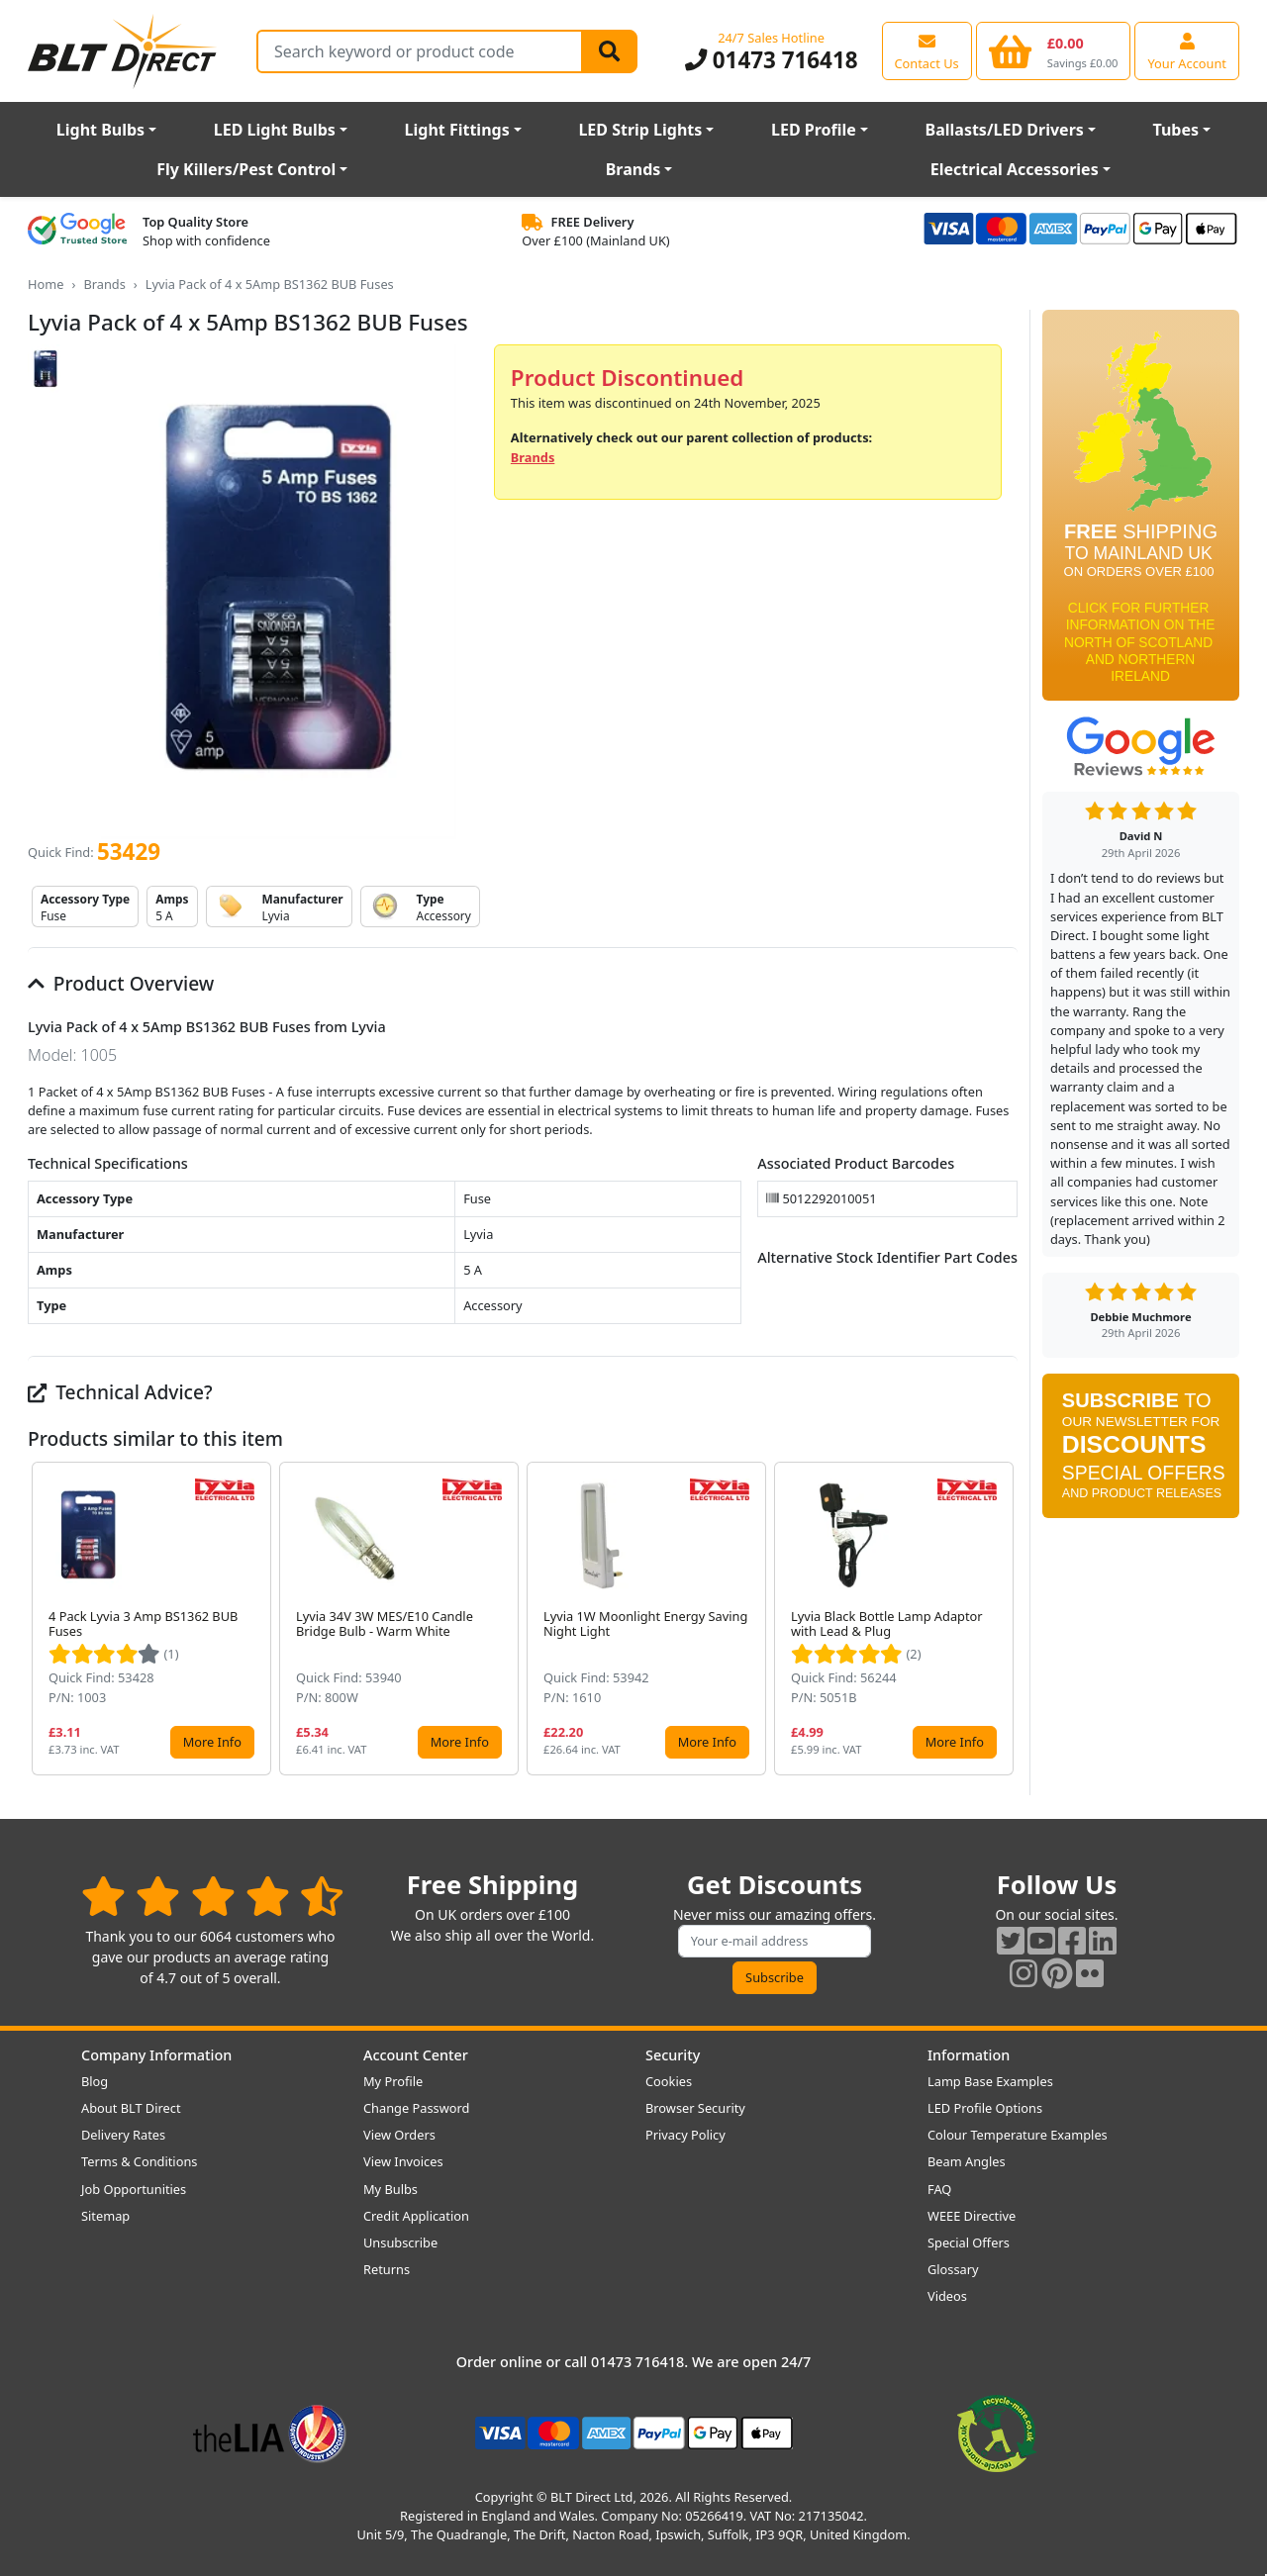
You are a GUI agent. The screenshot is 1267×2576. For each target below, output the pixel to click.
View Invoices (403, 2161)
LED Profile (813, 130)
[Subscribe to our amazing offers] (775, 1941)
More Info (212, 1742)
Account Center (415, 2055)
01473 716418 (771, 60)
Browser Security (695, 2108)
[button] (1002, 1618)
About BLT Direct (131, 2108)
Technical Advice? (120, 1392)
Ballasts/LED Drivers (1005, 130)
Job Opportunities (133, 2189)
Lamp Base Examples (990, 2081)
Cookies (668, 2081)
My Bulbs (390, 2189)
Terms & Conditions (139, 2161)
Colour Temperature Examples (1017, 2135)
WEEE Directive (971, 2216)
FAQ (939, 2189)
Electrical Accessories (1014, 169)
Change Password (416, 2108)
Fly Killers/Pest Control (246, 169)
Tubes (1176, 130)
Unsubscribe (400, 2242)
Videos (947, 2296)
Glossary (953, 2269)
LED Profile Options (984, 2108)
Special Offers (968, 2242)
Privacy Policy (685, 2135)
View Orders (399, 2135)
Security (672, 2055)
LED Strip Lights (640, 130)
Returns (386, 2269)
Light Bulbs (100, 130)
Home (45, 284)
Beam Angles (966, 2161)
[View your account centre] (1186, 50)
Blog (94, 2081)
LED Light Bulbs (275, 130)
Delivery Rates (123, 2135)
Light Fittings (457, 130)
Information (968, 2055)
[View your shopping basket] (1053, 50)
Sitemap (105, 2216)
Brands (633, 169)
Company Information (156, 2055)
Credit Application (416, 2216)
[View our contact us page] (927, 50)
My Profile (393, 2081)
